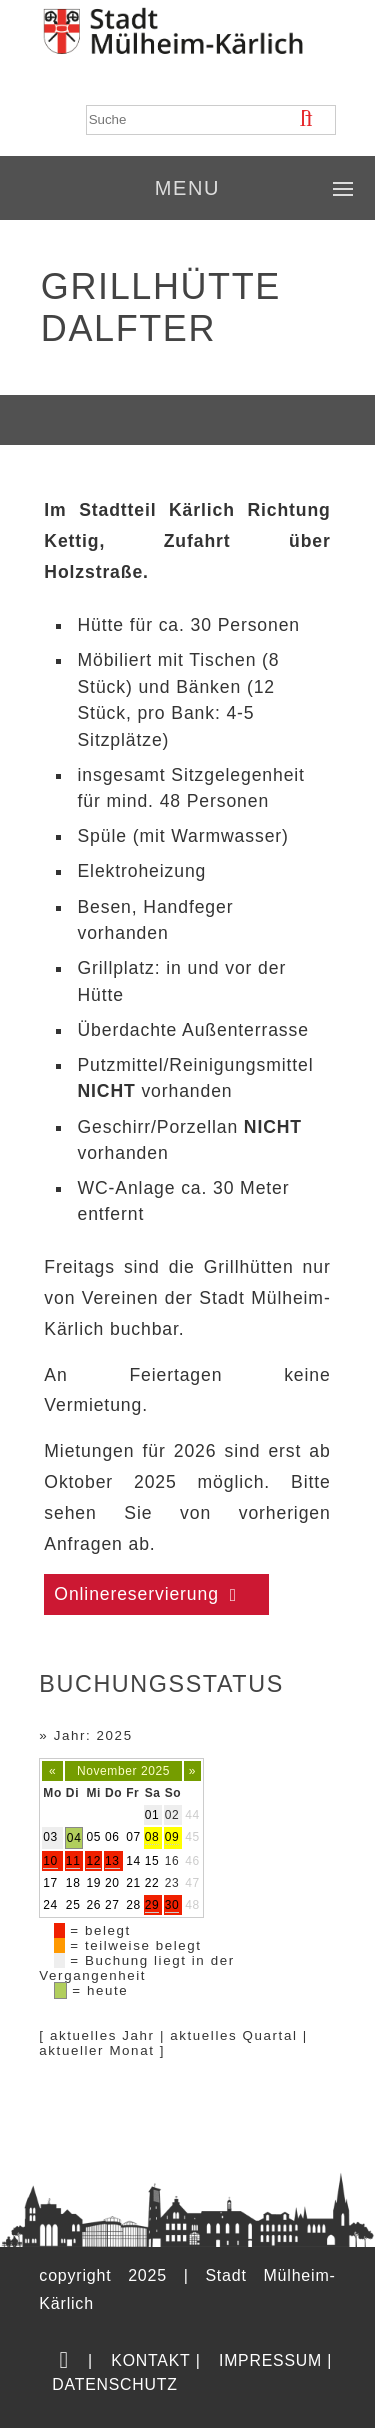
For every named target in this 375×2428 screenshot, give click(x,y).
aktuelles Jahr (102, 2035)
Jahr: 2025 (93, 1735)
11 (73, 1861)
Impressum (270, 2360)
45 (192, 1837)
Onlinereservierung (136, 1594)
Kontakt (150, 2360)
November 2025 (123, 1771)
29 (152, 1905)
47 (192, 1883)
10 (50, 1861)
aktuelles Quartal (233, 2035)
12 (93, 1861)
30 (172, 1905)
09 (172, 1837)
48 (192, 1905)
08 (152, 1837)
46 (192, 1861)
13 (112, 1861)
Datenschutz (114, 2384)
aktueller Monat (96, 2050)
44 (192, 1815)
